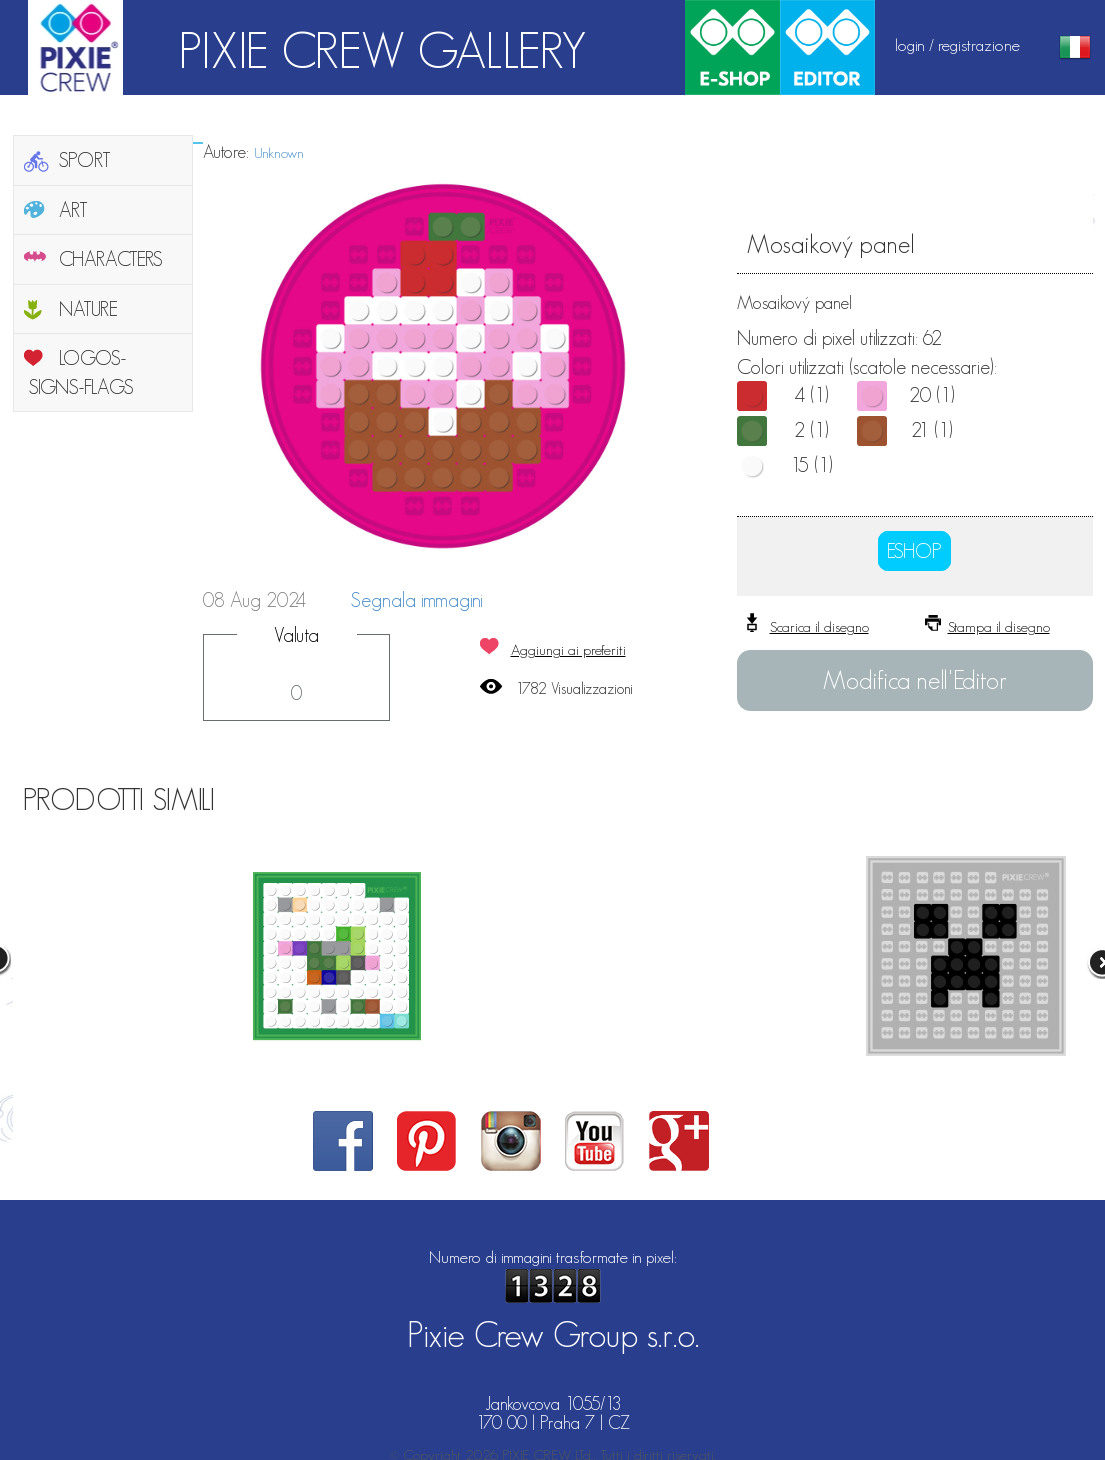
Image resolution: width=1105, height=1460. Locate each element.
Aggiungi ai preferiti (568, 649)
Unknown (279, 152)
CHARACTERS (111, 259)
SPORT (85, 160)
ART (73, 210)
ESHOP (914, 551)
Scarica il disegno (819, 626)
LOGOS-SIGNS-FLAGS (81, 372)
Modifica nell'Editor (915, 680)
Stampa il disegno (999, 626)
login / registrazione (957, 45)
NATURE (88, 309)
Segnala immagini (417, 600)
